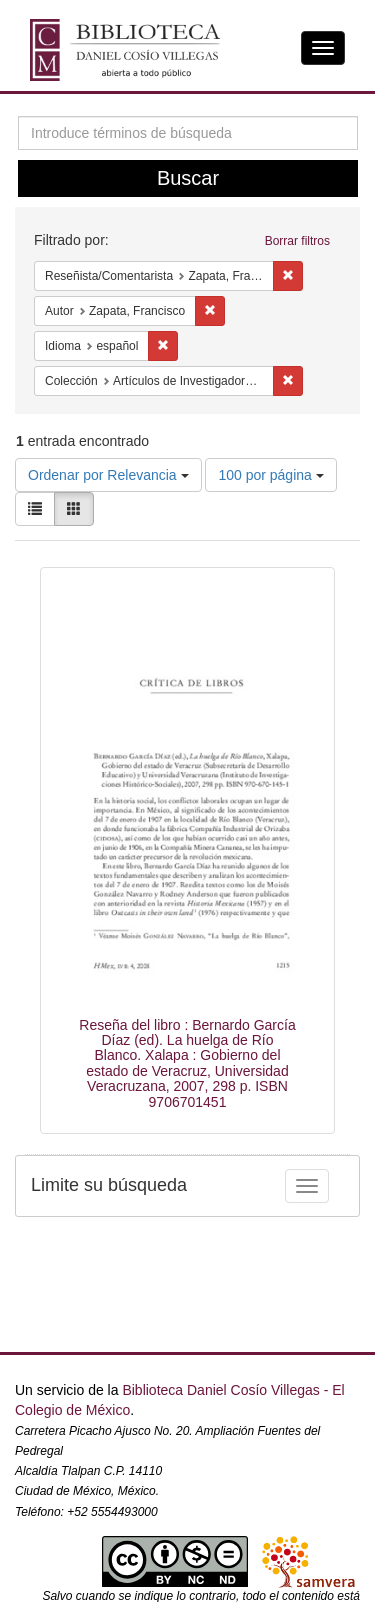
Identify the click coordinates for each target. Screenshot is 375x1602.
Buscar (188, 178)
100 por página (270, 475)
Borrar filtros (297, 241)
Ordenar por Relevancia (108, 475)
